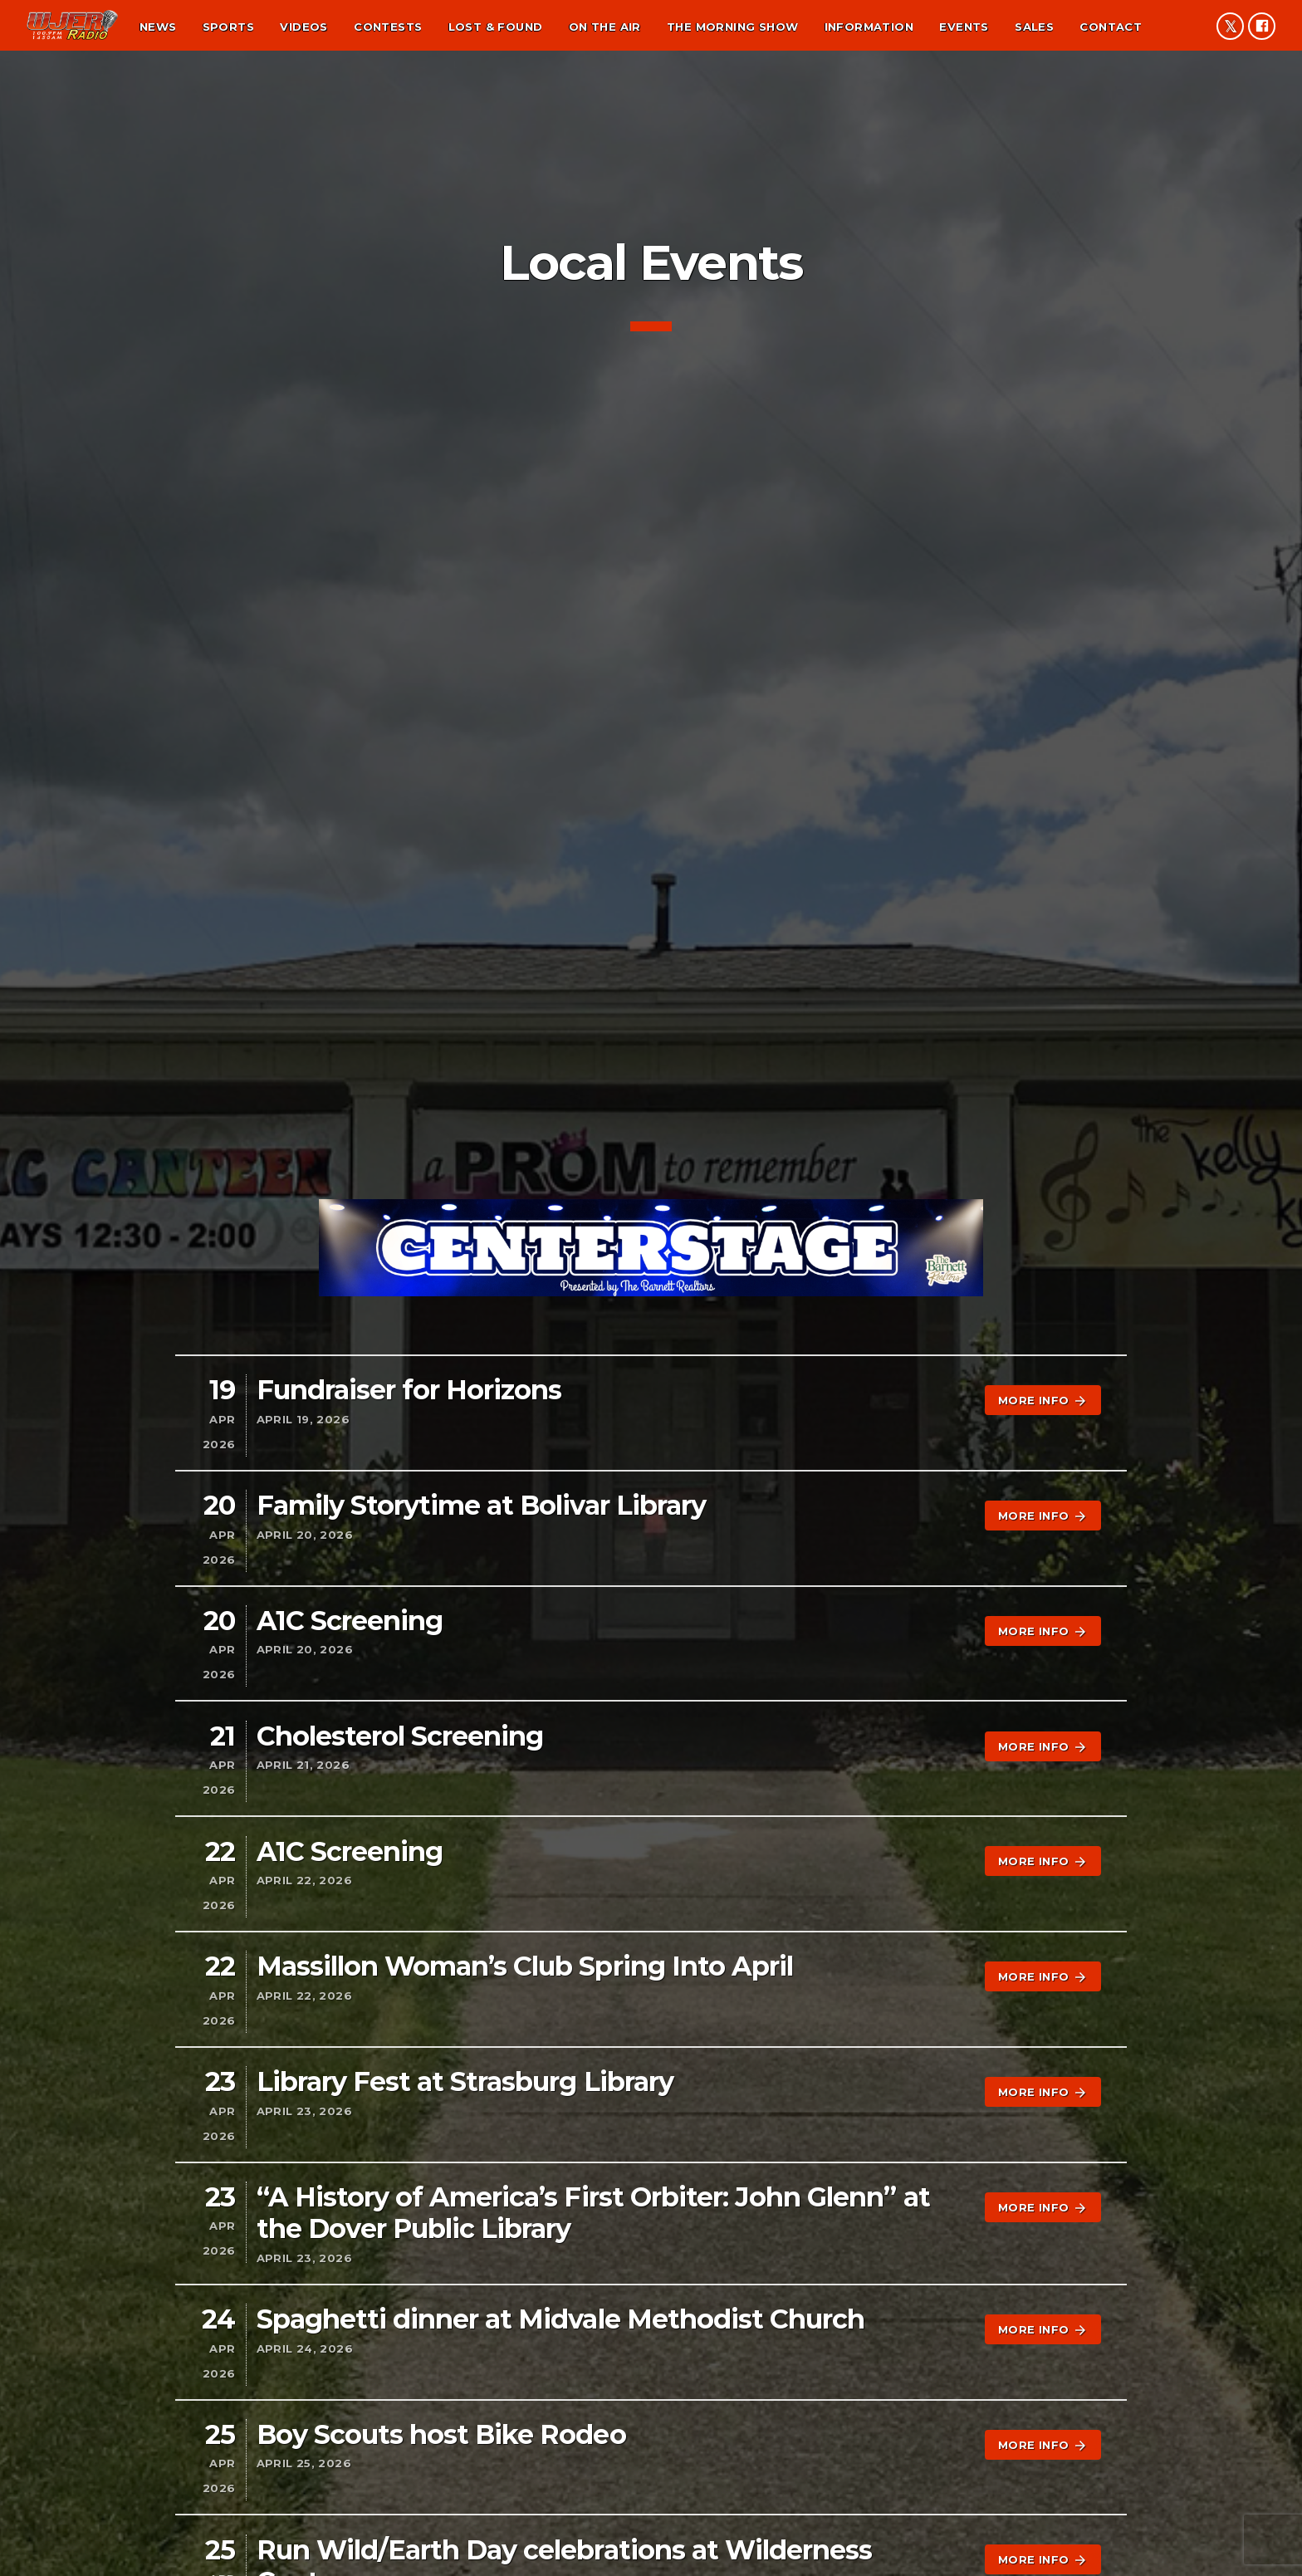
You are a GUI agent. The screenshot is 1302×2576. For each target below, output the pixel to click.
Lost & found (495, 26)
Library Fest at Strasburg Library (465, 2081)
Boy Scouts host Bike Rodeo (441, 2434)
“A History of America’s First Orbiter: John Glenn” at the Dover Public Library (593, 2213)
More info (1043, 1400)
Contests (388, 26)
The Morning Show (732, 26)
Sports (228, 26)
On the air (605, 26)
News (158, 26)
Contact (1110, 26)
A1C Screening (350, 1620)
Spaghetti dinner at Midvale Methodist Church (561, 2319)
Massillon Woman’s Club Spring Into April (525, 1966)
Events (963, 26)
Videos (303, 26)
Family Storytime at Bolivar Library (481, 1505)
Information (869, 26)
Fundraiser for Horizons (409, 1390)
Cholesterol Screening (400, 1736)
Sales (1034, 26)
